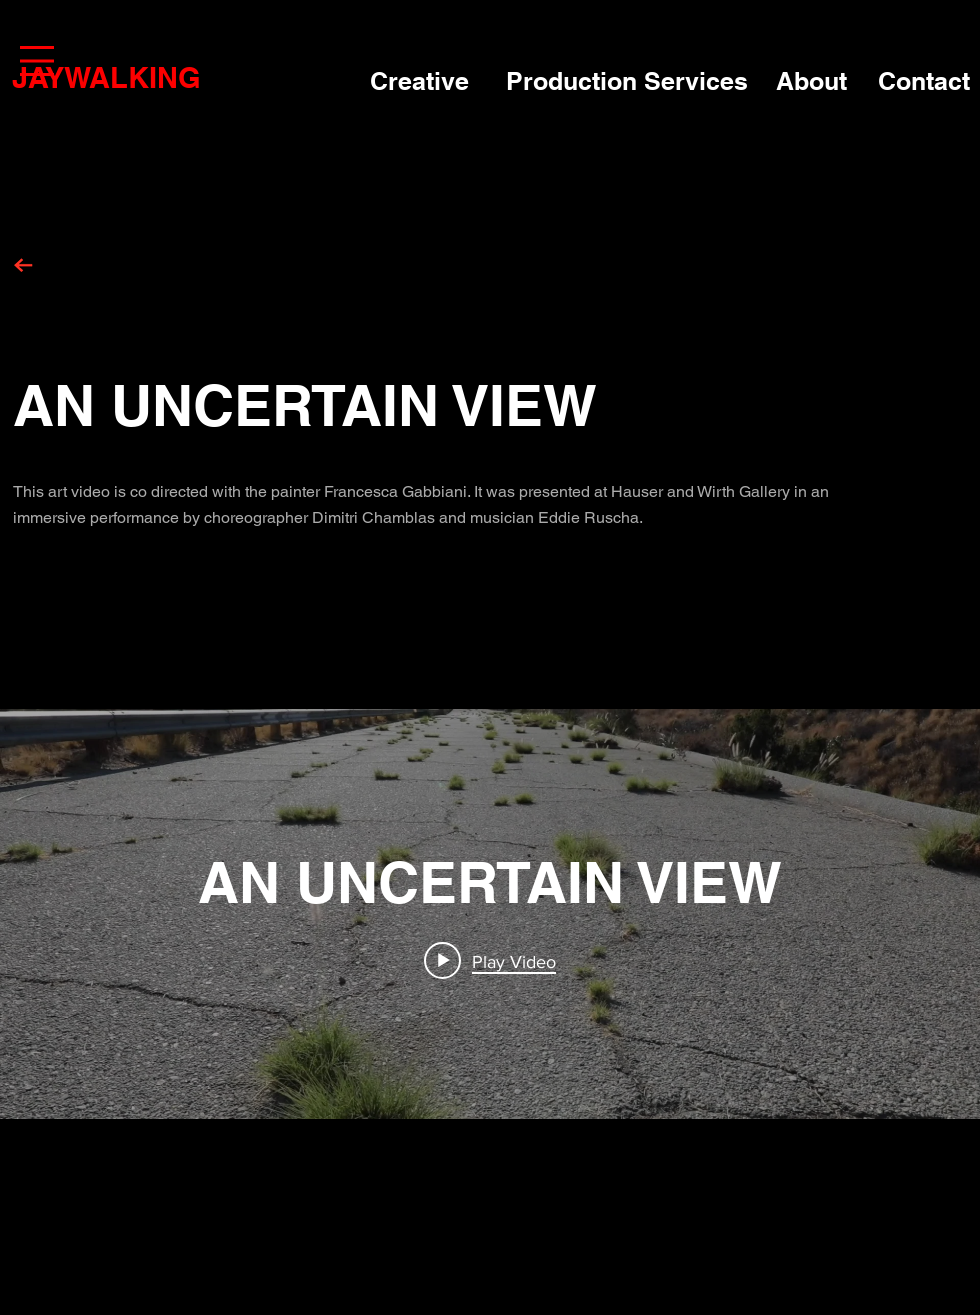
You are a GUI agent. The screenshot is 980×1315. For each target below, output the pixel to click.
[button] (37, 61)
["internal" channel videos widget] (490, 914)
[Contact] (927, 81)
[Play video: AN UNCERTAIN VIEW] (490, 961)
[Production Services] (630, 81)
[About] (816, 81)
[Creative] (427, 81)
